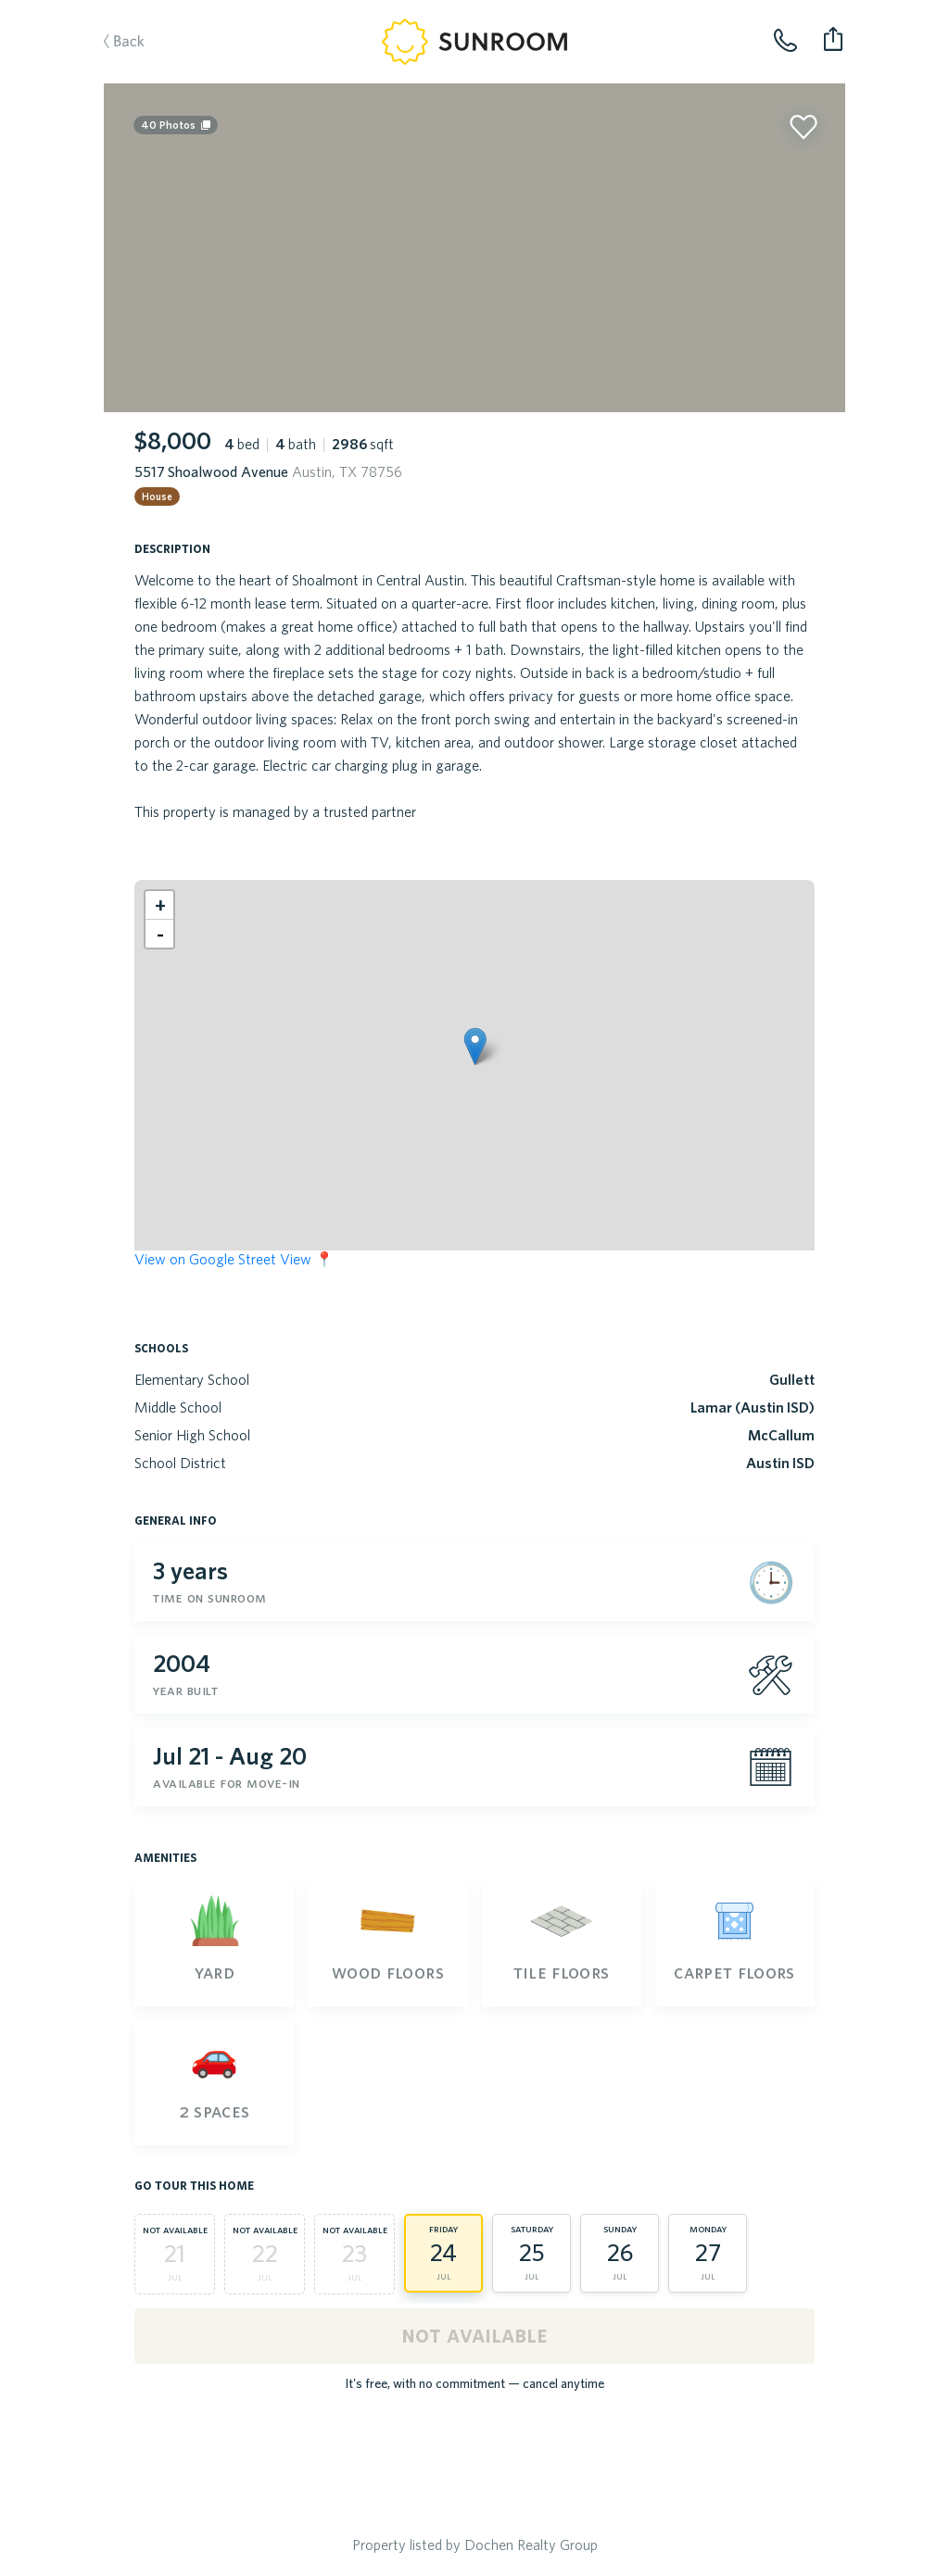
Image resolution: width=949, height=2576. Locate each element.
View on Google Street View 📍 (234, 1258)
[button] (475, 1046)
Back (115, 42)
